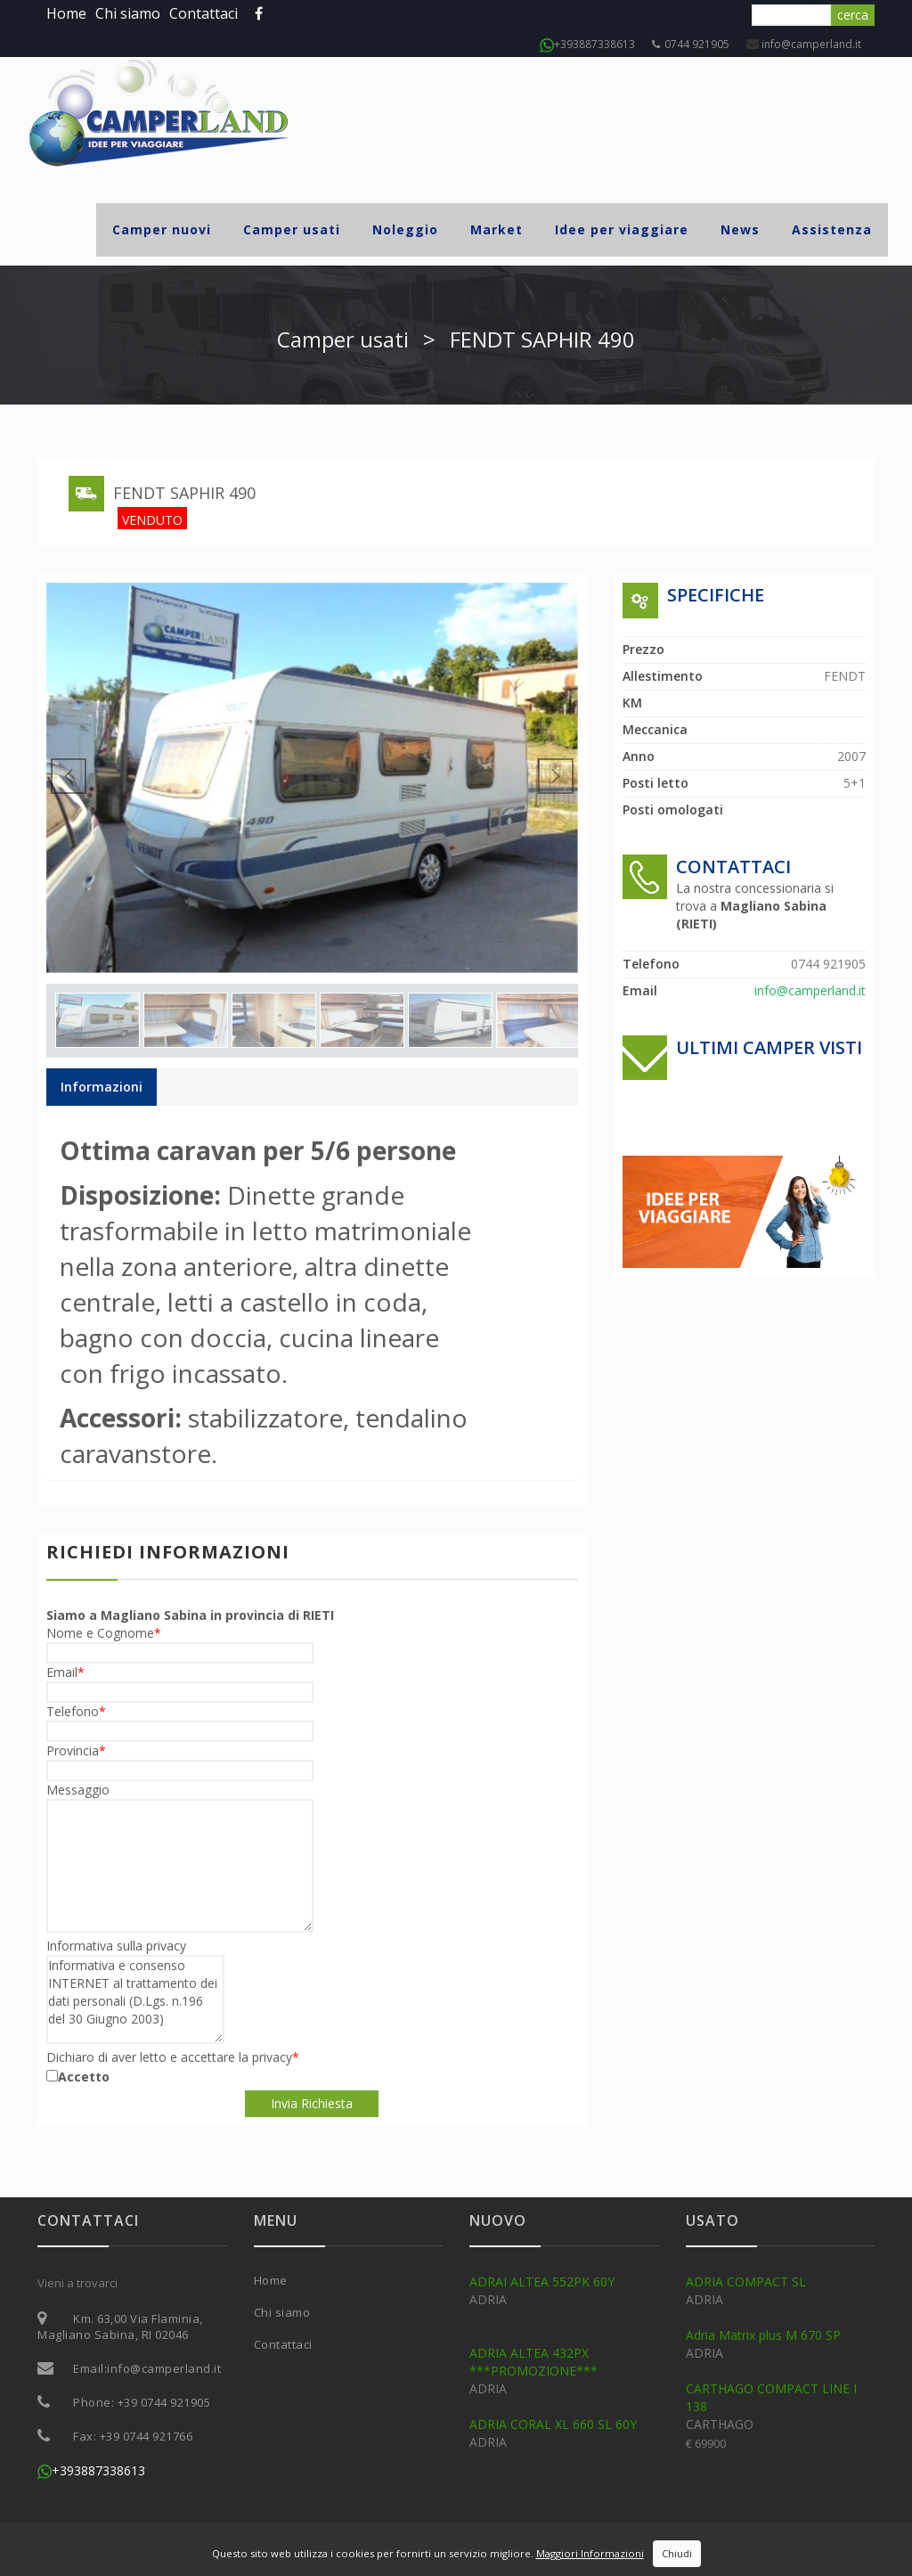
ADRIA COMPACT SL (746, 2281)
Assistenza (832, 229)
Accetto (84, 2076)
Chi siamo (127, 13)
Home (66, 13)
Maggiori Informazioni (590, 2553)
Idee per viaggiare (621, 229)
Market (496, 229)
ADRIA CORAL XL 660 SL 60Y (553, 2424)
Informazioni (101, 1086)
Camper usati (291, 229)
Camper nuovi (161, 229)
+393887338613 (587, 44)
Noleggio (405, 229)
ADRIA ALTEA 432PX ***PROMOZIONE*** (533, 2361)
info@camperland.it (810, 44)
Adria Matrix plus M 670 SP (763, 2335)
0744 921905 (690, 44)
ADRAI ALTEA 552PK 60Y (542, 2281)
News (740, 229)
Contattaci (203, 13)
